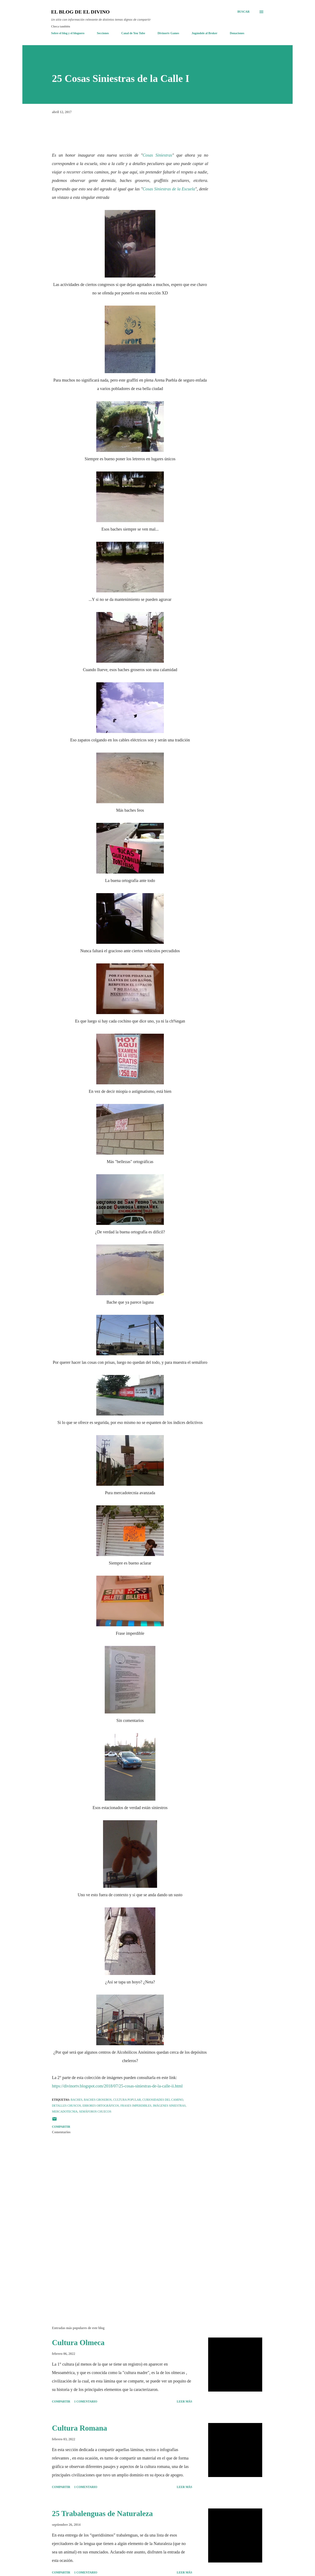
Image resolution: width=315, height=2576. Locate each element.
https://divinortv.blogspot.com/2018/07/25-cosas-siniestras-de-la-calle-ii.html (117, 2086)
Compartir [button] (61, 2126)
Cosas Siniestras (157, 155)
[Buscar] (243, 11)
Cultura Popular (127, 2099)
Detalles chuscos (66, 2105)
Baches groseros (98, 2099)
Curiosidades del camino (162, 2099)
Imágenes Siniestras (169, 2105)
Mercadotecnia (64, 2111)
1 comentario (85, 2401)
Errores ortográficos (101, 2105)
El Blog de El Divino (80, 12)
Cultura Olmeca (78, 2342)
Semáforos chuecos (95, 2111)
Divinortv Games (168, 33)
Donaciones (237, 33)
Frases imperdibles (136, 2105)
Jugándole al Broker (204, 33)
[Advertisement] (123, 2273)
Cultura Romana (79, 2428)
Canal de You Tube (133, 33)
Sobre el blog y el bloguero (67, 33)
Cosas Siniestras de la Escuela (169, 189)
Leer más (184, 2401)
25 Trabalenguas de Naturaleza (102, 2513)
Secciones (103, 33)
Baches (76, 2099)
